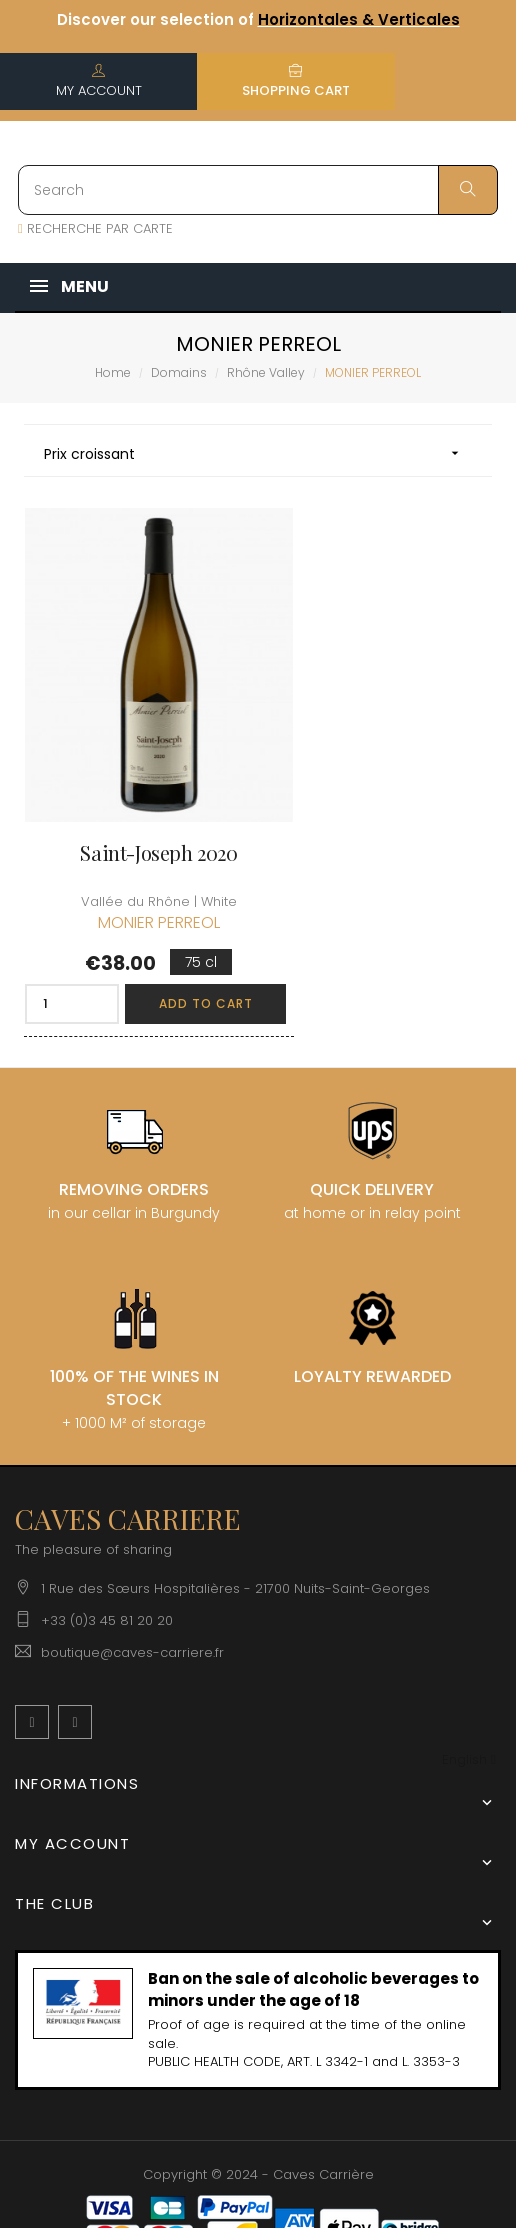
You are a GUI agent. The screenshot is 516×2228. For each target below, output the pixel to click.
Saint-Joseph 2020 (133, 794)
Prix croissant (258, 453)
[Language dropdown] (469, 1700)
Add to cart (173, 943)
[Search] (258, 190)
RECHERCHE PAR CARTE (95, 228)
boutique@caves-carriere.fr (132, 1592)
